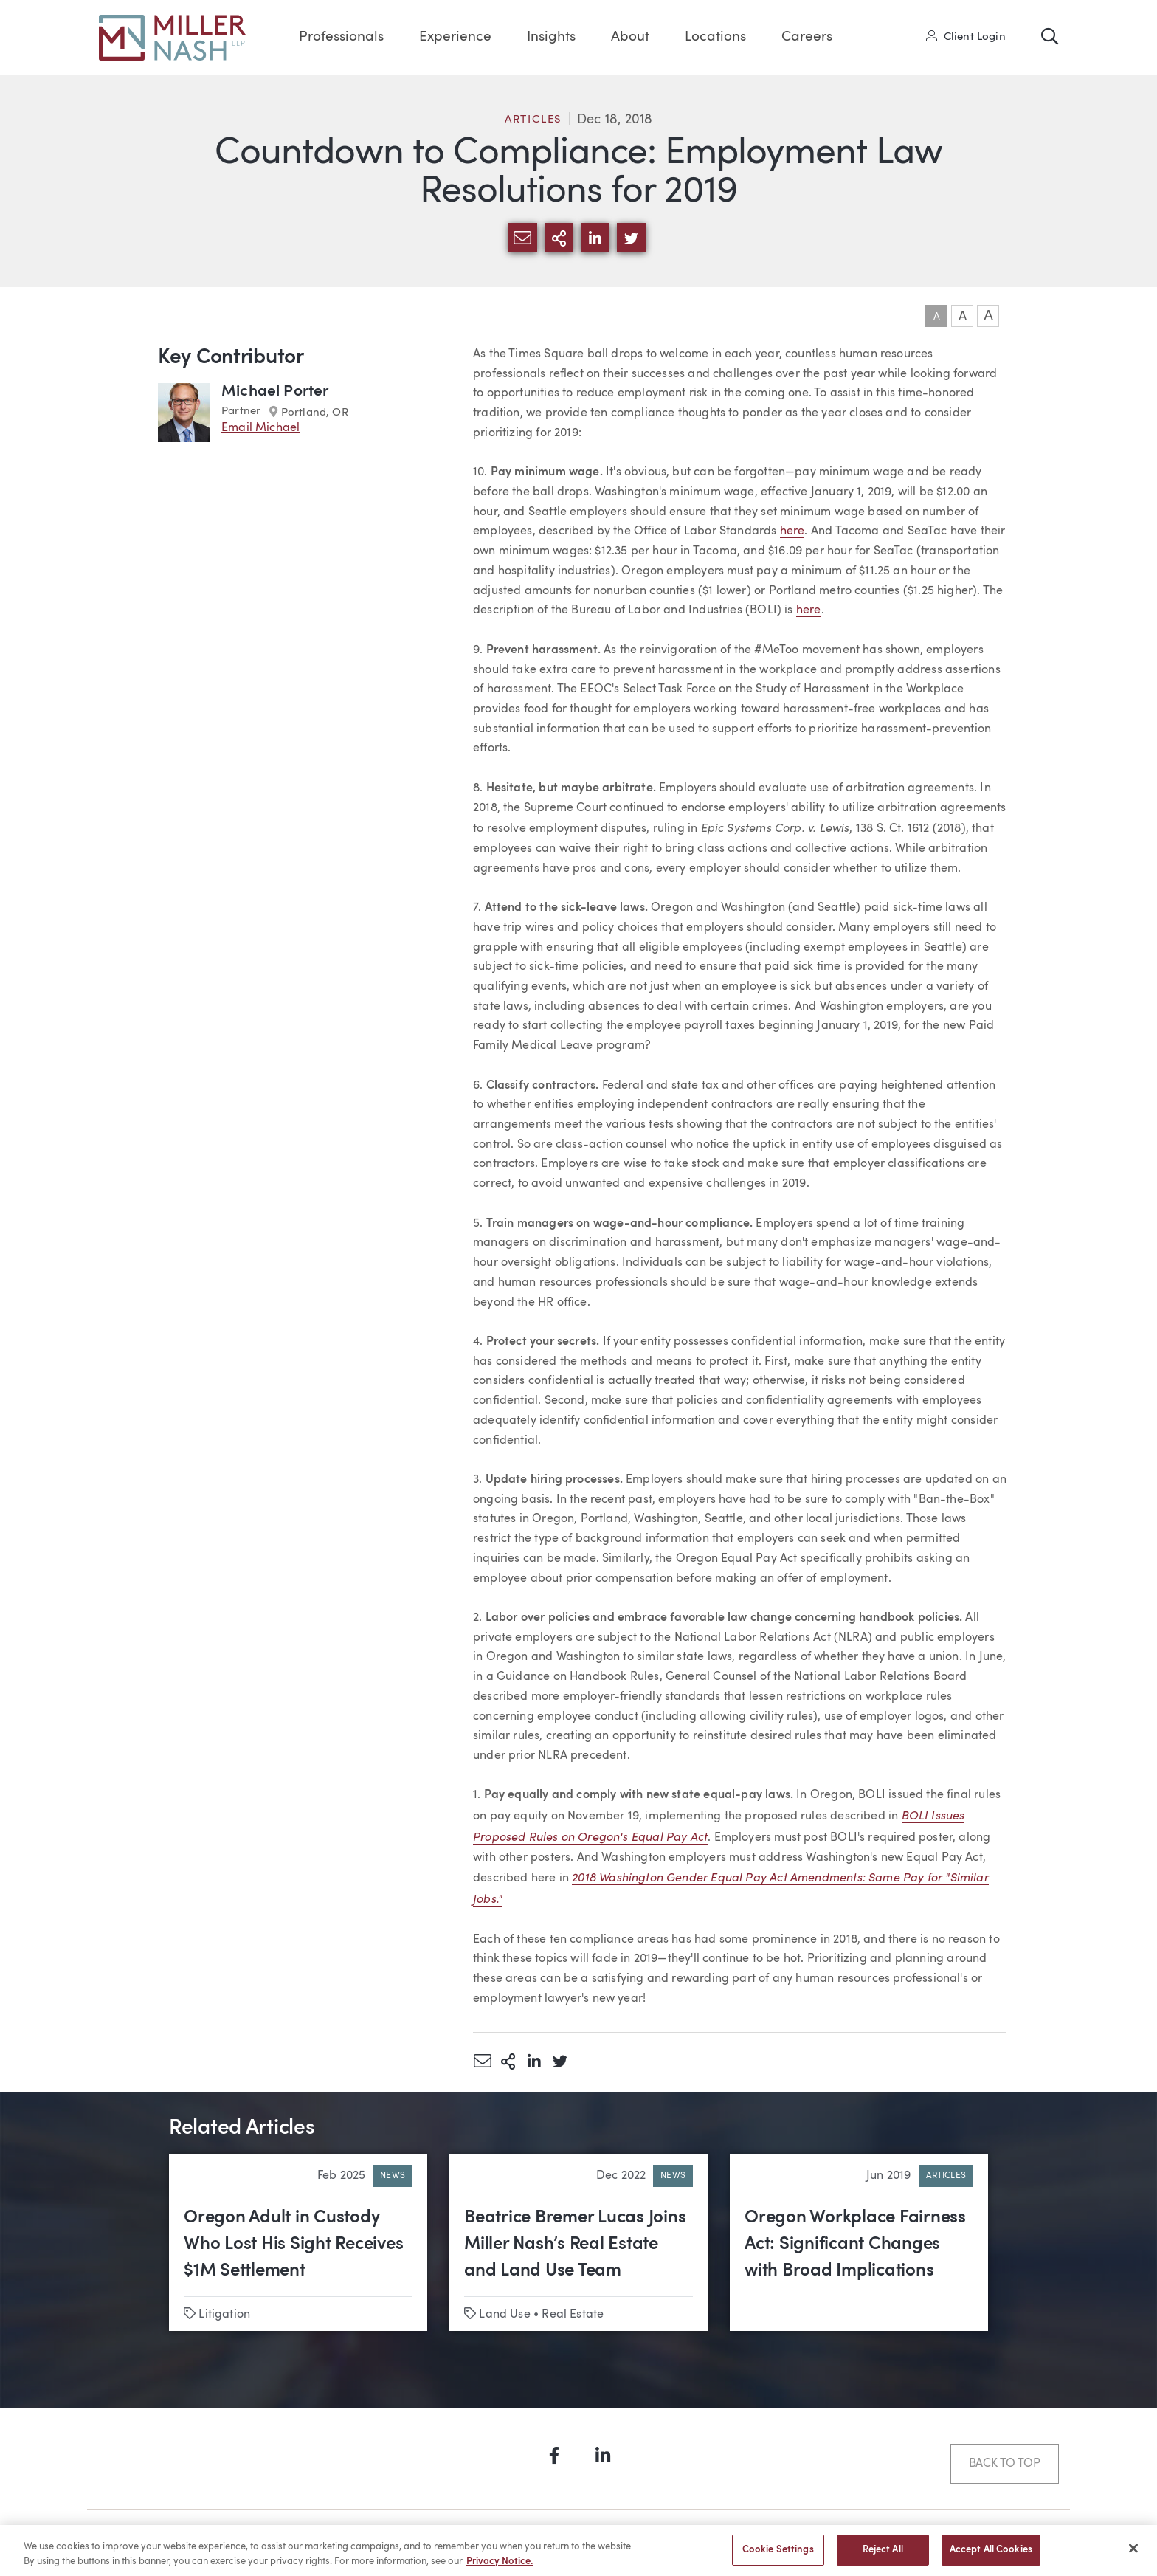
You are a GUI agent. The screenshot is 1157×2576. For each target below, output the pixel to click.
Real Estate (573, 2315)
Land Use (504, 2315)
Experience (455, 37)
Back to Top (1004, 2464)
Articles (533, 119)
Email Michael (260, 428)
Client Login (966, 36)
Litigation (224, 2315)
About (630, 37)
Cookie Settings (778, 2555)
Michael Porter (275, 391)
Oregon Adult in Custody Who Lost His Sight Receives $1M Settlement (294, 2244)
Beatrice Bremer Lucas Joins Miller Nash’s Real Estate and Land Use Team (575, 2244)
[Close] (1133, 2554)
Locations (715, 37)
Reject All (883, 2555)
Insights (551, 37)
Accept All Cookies (991, 2555)
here (792, 531)
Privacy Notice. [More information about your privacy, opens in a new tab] (499, 2567)
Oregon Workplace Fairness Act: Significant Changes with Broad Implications (855, 2244)
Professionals (341, 37)
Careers (806, 37)
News (392, 2176)
